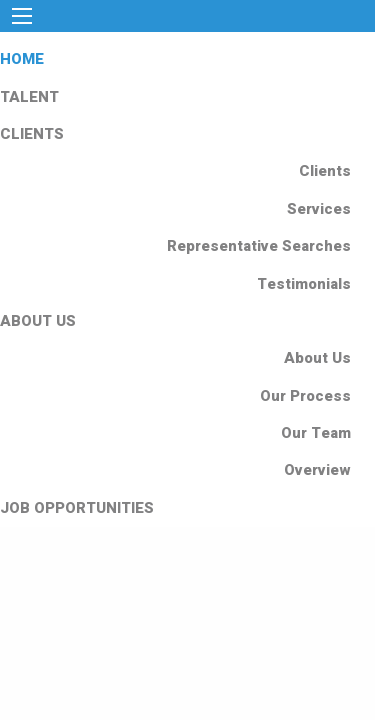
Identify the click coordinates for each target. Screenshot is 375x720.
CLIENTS (32, 134)
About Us (317, 358)
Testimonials (304, 284)
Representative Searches (259, 246)
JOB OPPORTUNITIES (77, 508)
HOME (22, 59)
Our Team (316, 433)
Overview (317, 470)
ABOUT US (38, 321)
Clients (325, 171)
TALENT (29, 97)
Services (319, 209)
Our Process (305, 396)
